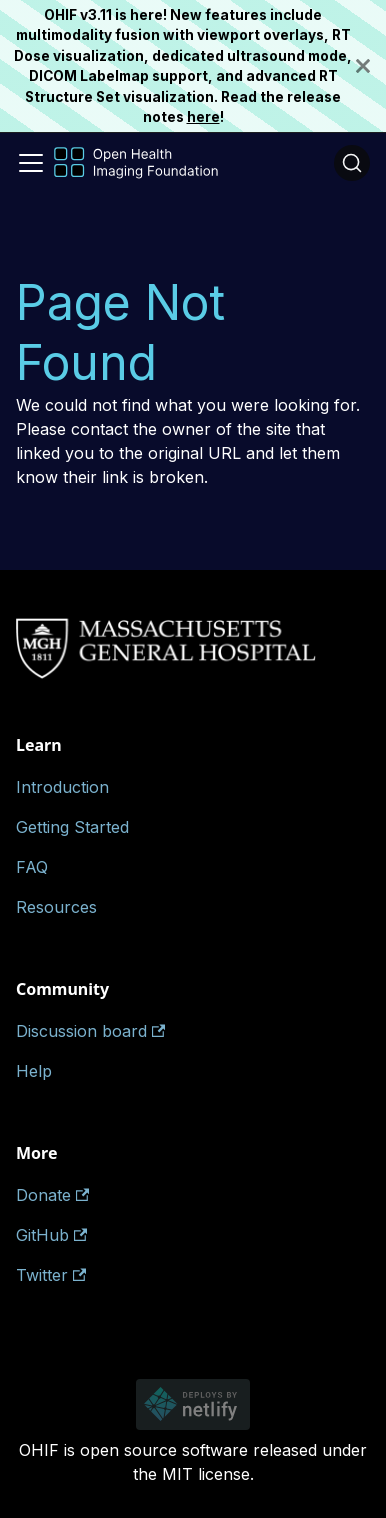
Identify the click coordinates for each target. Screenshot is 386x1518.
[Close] (371, 66)
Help (34, 1071)
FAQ (32, 867)
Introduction (62, 787)
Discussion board (90, 1031)
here (203, 117)
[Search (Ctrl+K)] (352, 163)
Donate (52, 1195)
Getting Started (72, 827)
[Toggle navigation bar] (31, 163)
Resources (56, 907)
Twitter (51, 1275)
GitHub (51, 1235)
